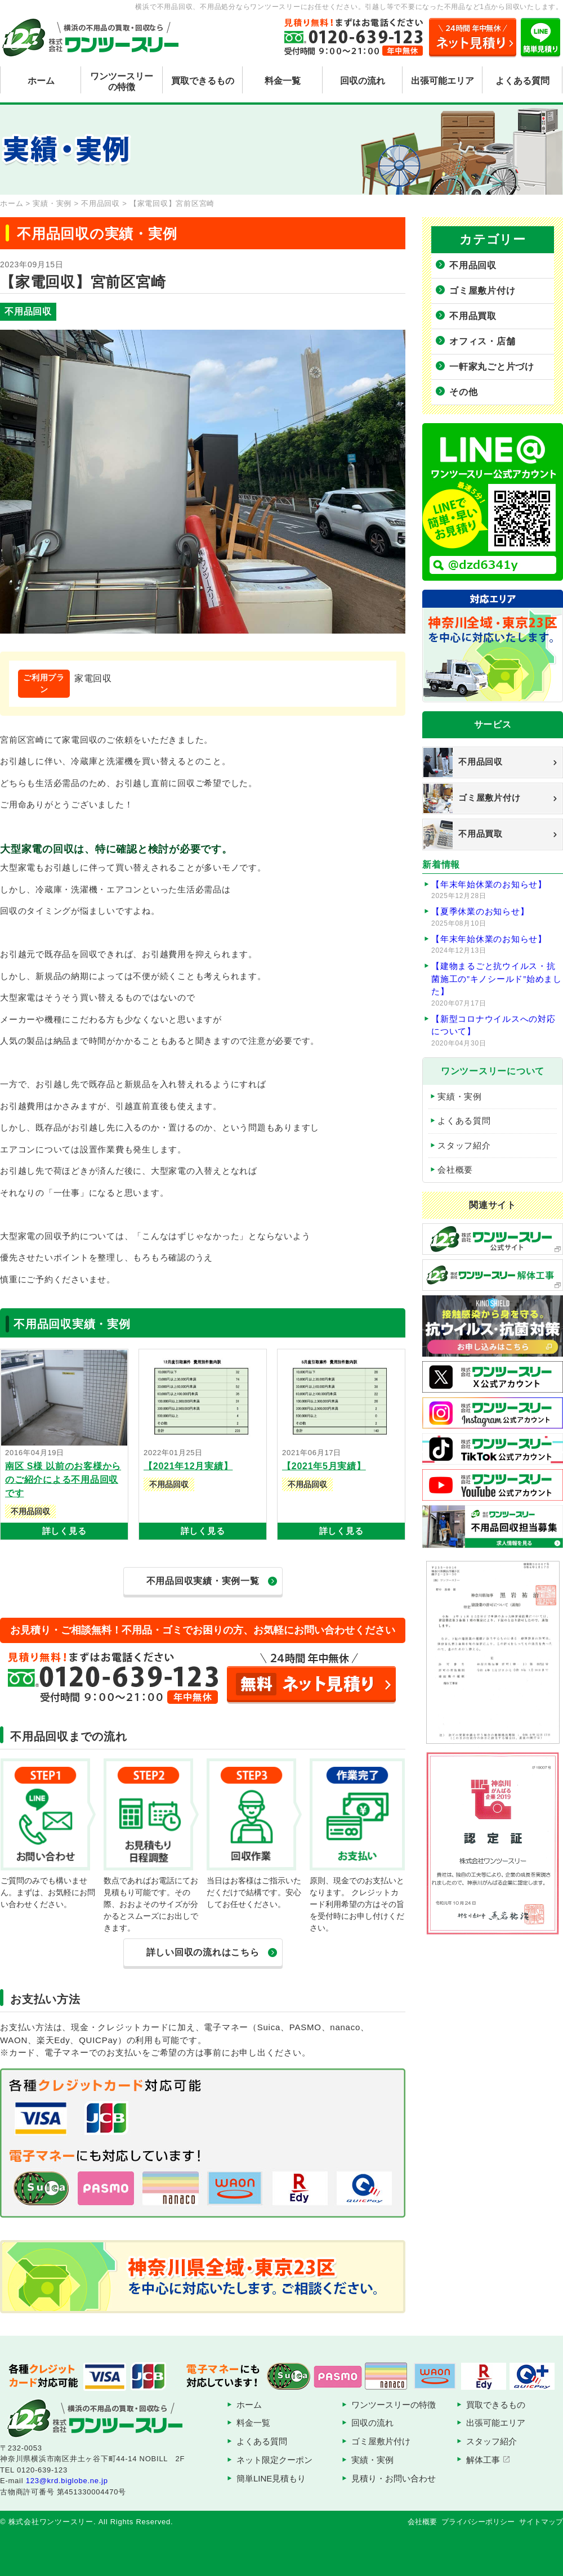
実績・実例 (459, 1096)
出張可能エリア (442, 81)
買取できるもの (202, 81)
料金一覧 (283, 81)
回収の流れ (362, 81)
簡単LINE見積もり (271, 2478)
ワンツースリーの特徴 (121, 81)
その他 (463, 392)
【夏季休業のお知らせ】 (497, 917)
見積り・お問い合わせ (393, 2478)
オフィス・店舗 (482, 341)
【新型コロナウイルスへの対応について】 (497, 1031)
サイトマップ (541, 2521)
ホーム (41, 81)
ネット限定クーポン (274, 2460)
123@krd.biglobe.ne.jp (67, 2480)
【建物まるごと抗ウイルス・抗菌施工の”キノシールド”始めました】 (497, 984)
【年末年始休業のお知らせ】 (497, 890)
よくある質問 (522, 81)
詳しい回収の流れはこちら (203, 1952)
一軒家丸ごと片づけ (491, 366)
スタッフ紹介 (464, 1145)
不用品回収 (473, 265)
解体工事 (483, 2460)
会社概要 (455, 1169)
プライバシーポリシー (478, 2521)
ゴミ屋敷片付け (482, 290)
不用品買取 (473, 316)
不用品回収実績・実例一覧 (203, 1581)
